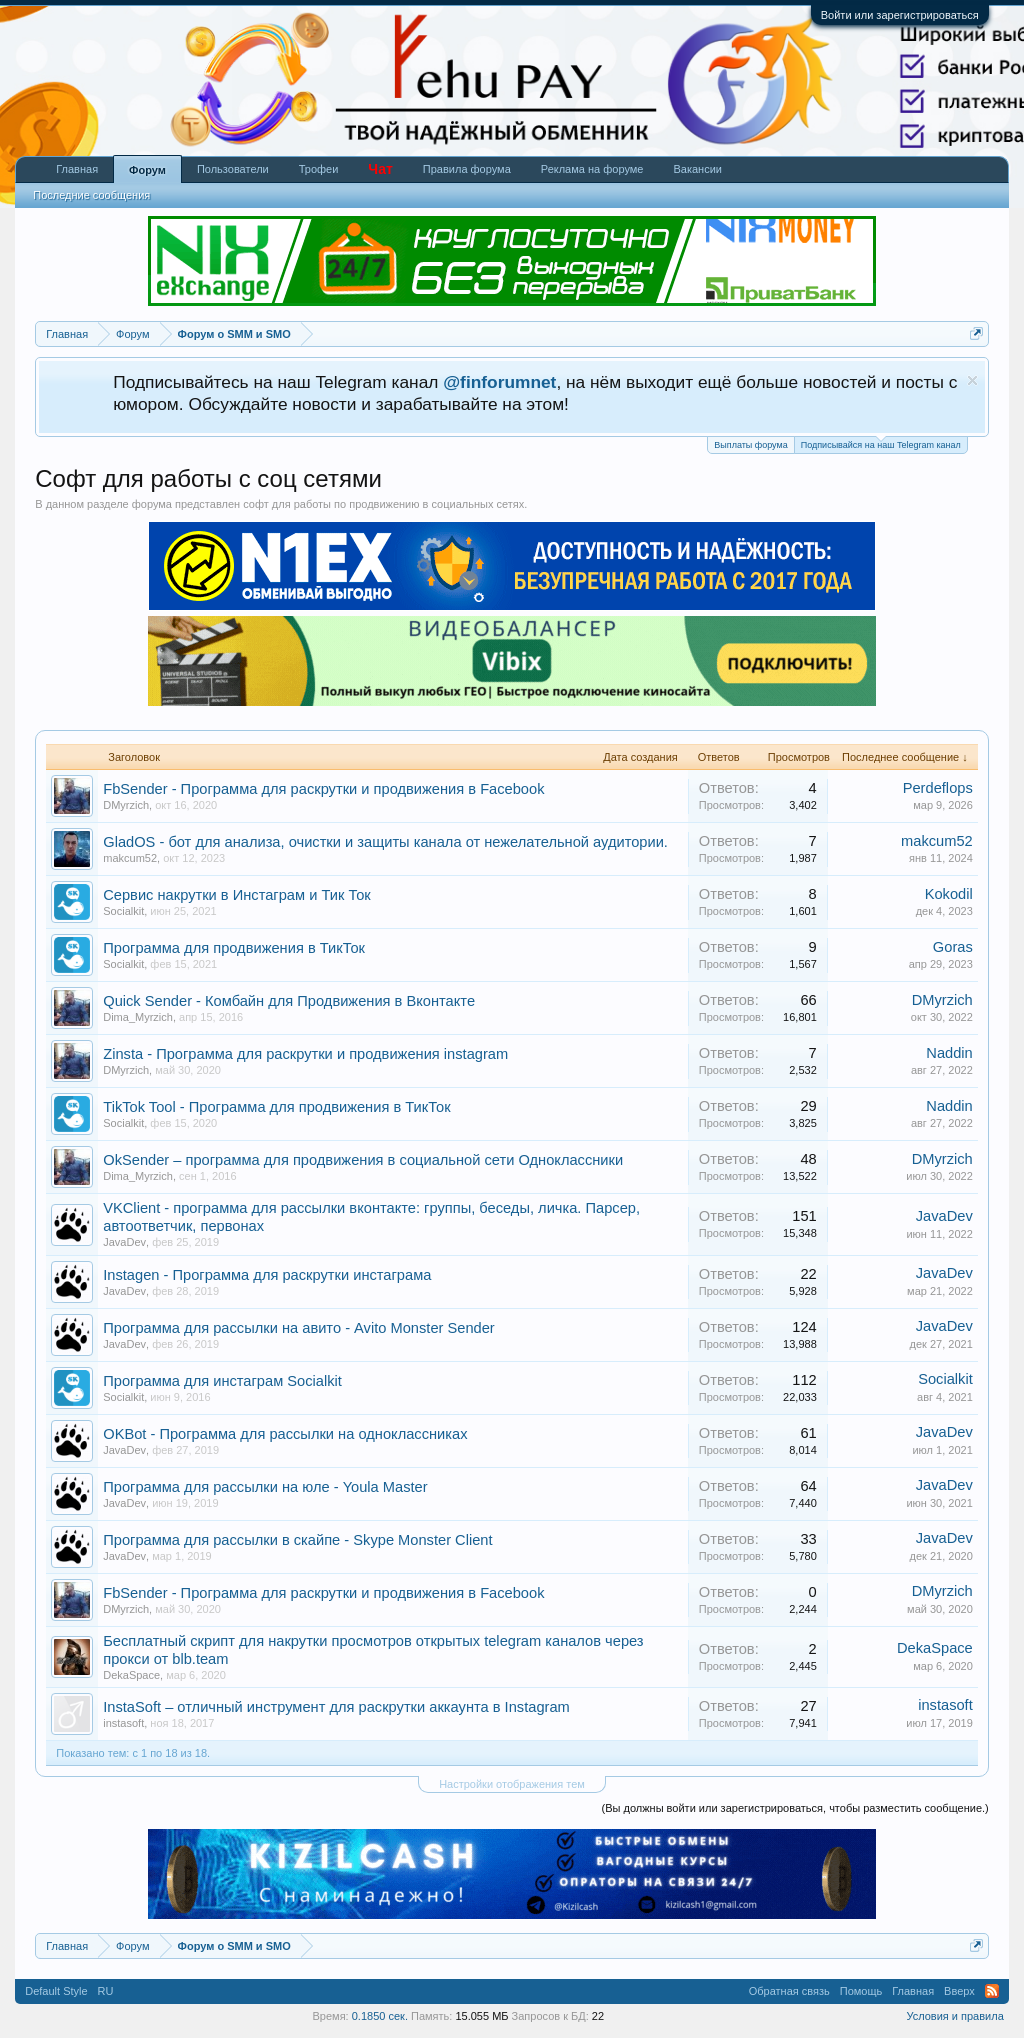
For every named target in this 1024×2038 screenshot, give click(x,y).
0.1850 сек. (380, 2016)
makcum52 (130, 858)
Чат (380, 169)
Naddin (949, 1053)
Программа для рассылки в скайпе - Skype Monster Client (297, 1540)
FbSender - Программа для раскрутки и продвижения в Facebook (323, 789)
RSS (992, 1991)
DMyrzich (126, 805)
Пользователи (233, 169)
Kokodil (949, 894)
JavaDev (124, 1242)
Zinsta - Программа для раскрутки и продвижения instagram (305, 1054)
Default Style (56, 1991)
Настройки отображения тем (512, 1784)
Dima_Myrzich (138, 1017)
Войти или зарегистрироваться (900, 15)
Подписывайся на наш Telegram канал (881, 443)
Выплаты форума (750, 445)
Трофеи (319, 169)
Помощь (861, 1991)
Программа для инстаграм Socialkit (222, 1381)
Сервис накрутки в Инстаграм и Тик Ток (237, 895)
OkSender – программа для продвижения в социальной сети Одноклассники (363, 1160)
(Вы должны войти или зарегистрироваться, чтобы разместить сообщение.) (795, 1808)
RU (106, 1991)
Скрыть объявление (972, 380)
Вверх (959, 1991)
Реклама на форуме (592, 169)
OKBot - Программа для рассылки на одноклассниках (285, 1434)
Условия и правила (954, 2016)
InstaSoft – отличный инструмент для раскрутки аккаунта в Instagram (336, 1707)
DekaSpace (131, 1675)
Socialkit (123, 911)
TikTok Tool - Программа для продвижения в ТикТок (276, 1107)
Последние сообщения (91, 195)
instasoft (123, 1723)
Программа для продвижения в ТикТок (234, 948)
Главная (77, 169)
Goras (953, 947)
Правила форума (467, 169)
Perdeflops (938, 788)
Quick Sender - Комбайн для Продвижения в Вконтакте (289, 1001)
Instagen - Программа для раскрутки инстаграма (267, 1275)
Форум (147, 170)
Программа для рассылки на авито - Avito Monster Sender (299, 1328)
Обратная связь (789, 1991)
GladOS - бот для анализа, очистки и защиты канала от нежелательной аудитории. (385, 842)
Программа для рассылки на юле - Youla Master (265, 1487)
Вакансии (697, 169)
